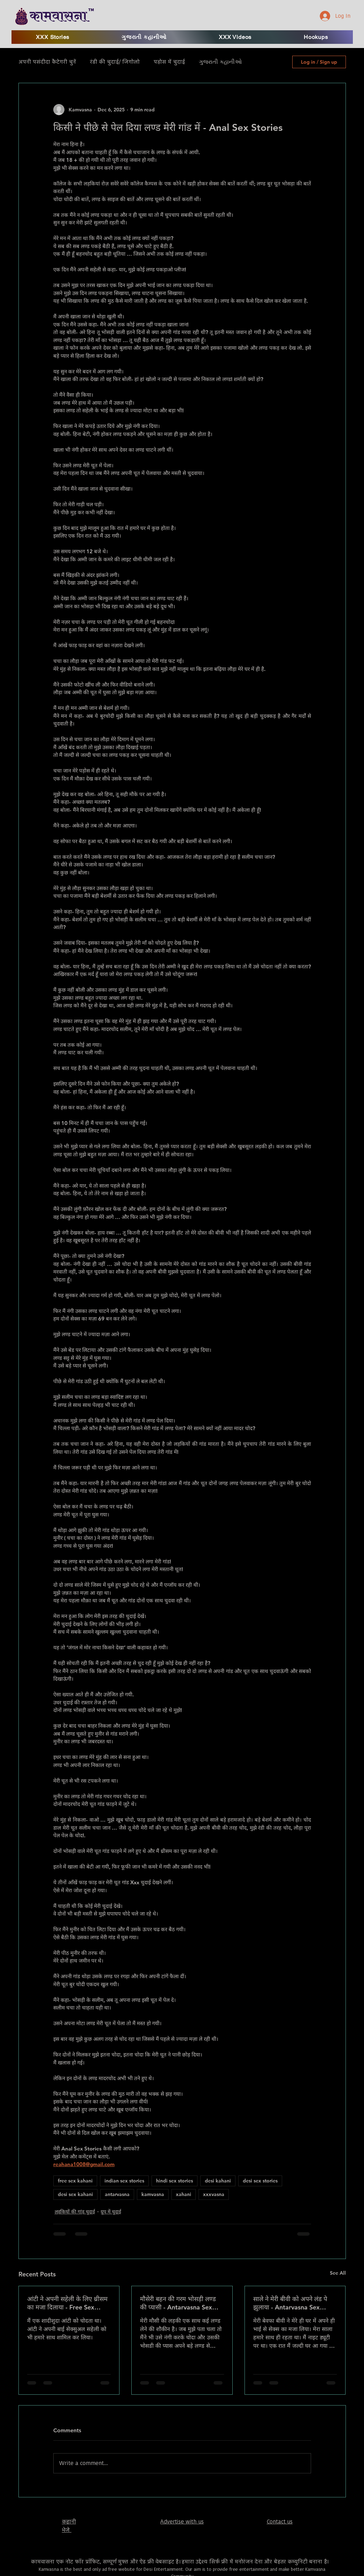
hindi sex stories (174, 2181)
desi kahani (218, 2181)
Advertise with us (181, 2522)
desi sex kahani (75, 2194)
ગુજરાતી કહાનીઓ (220, 62)
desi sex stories (260, 2181)
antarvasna (117, 2194)
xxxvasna (213, 2194)
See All (338, 2273)
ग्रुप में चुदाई (111, 2212)
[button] (235, 37)
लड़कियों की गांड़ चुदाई (75, 2212)
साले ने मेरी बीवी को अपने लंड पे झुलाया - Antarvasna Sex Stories (290, 2303)
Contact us (280, 2522)
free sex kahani (75, 2181)
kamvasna (152, 2194)
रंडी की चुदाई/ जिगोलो (115, 62)
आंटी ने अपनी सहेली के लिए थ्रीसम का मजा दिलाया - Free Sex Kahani (67, 2303)
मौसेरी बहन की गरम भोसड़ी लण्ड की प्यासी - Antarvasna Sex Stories (178, 2303)
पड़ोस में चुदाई (169, 62)
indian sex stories (124, 2181)
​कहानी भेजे (69, 2526)
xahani (183, 2194)
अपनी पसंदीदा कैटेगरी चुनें (47, 62)
